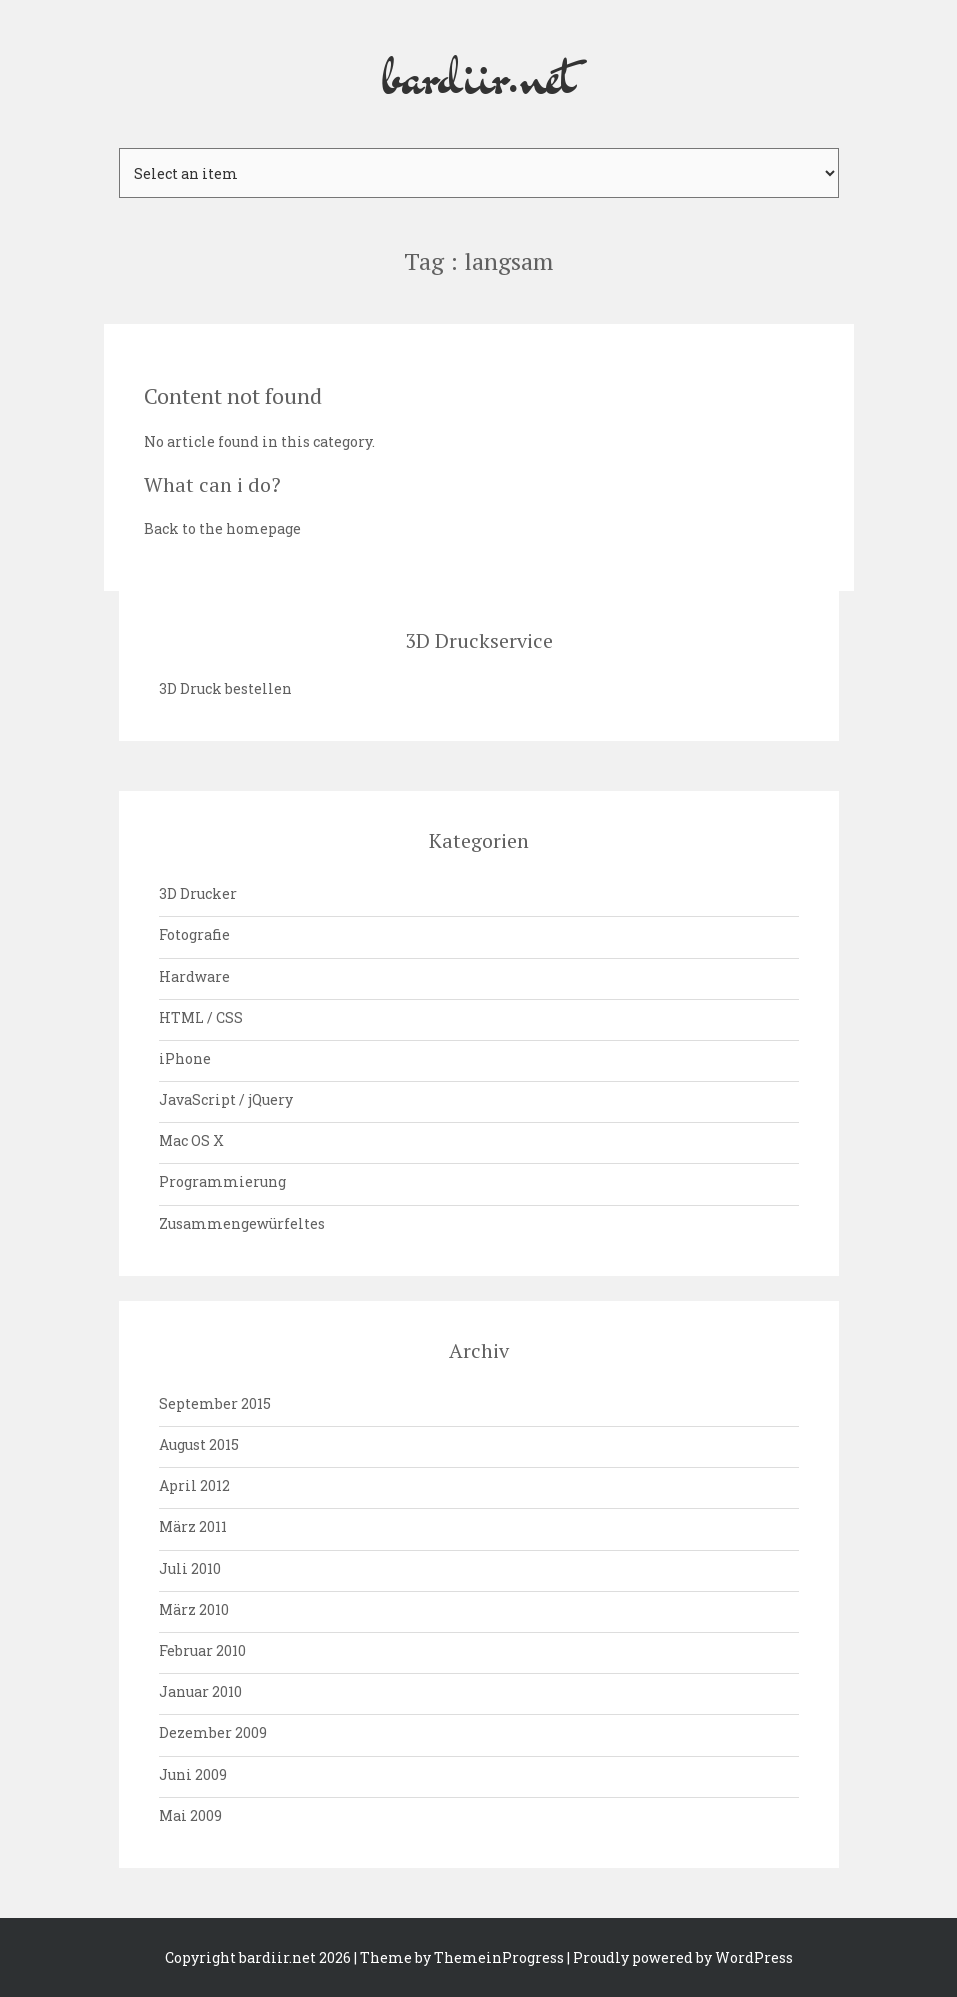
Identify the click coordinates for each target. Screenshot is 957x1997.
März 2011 (193, 1526)
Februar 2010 (202, 1650)
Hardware (194, 976)
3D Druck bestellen (225, 688)
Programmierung (222, 1181)
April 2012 (194, 1485)
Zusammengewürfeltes (242, 1223)
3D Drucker (198, 893)
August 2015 (199, 1444)
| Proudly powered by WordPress (680, 1957)
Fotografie (194, 934)
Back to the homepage (222, 528)
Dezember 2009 (213, 1732)
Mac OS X (191, 1140)
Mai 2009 (190, 1815)
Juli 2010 (190, 1568)
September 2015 (215, 1403)
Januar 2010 (200, 1691)
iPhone (185, 1058)
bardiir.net (479, 74)
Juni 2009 (193, 1774)
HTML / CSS (201, 1017)
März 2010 (194, 1609)
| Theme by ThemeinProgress (459, 1957)
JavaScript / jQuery (226, 1099)
